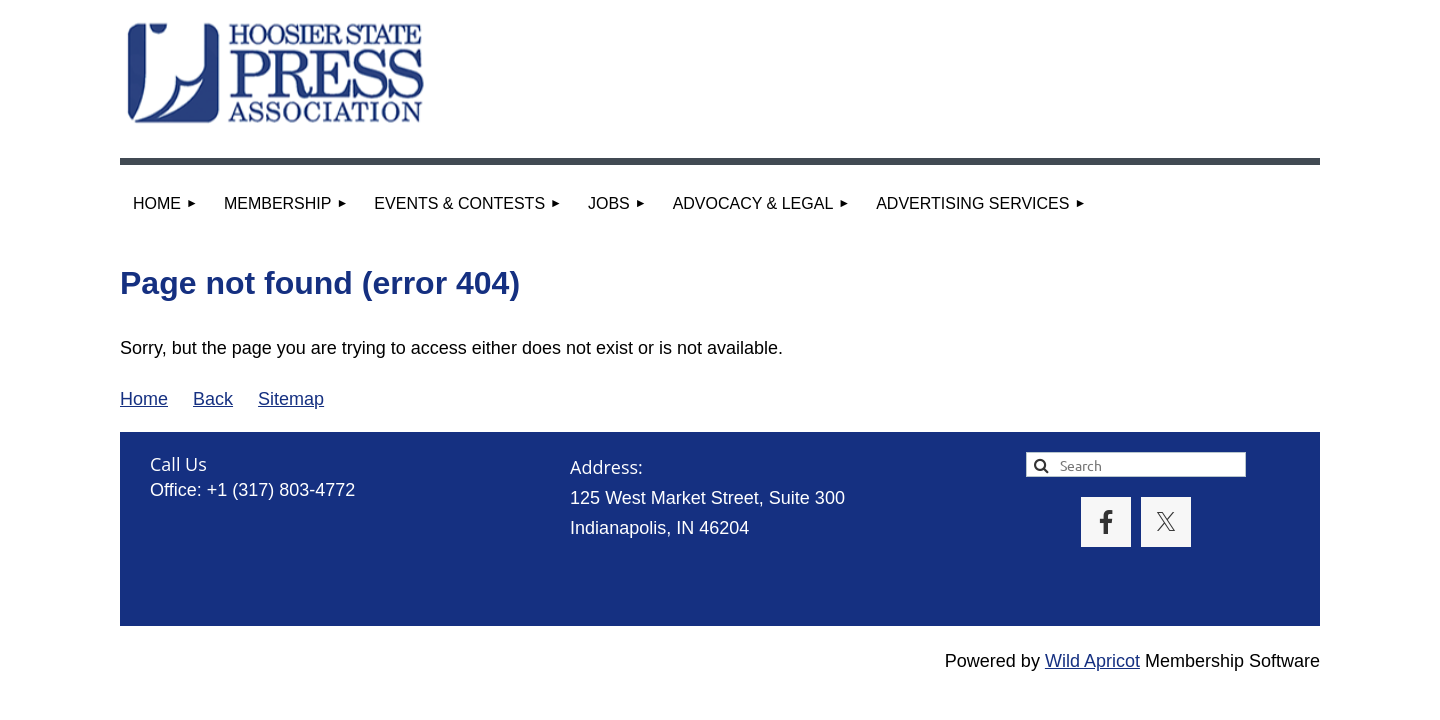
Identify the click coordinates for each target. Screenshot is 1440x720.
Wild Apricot (1092, 661)
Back (213, 399)
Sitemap (291, 399)
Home (144, 399)
